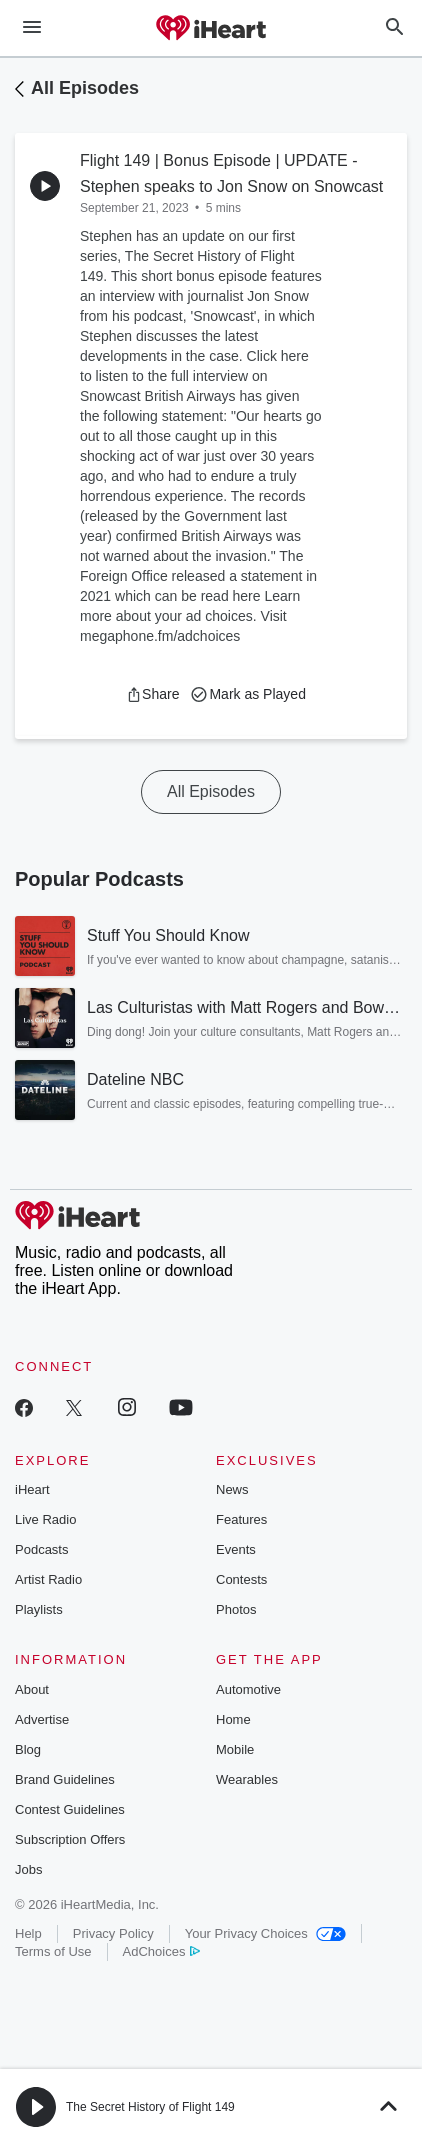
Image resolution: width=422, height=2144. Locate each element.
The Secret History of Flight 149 (150, 2107)
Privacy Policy (113, 1933)
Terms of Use (53, 1951)
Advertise (42, 1719)
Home (233, 1719)
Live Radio (45, 1519)
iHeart (32, 1489)
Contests (241, 1579)
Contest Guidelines (70, 1809)
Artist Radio (48, 1579)
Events (236, 1549)
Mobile (235, 1749)
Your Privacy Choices (265, 1933)
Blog (28, 1749)
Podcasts (41, 1549)
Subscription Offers (70, 1839)
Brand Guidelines (65, 1779)
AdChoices (161, 1951)
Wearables (247, 1779)
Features (241, 1519)
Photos (236, 1609)
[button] (152, 694)
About (32, 1689)
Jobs (28, 1869)
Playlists (39, 1609)
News (232, 1489)
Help (28, 1933)
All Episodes (85, 88)
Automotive (248, 1689)
